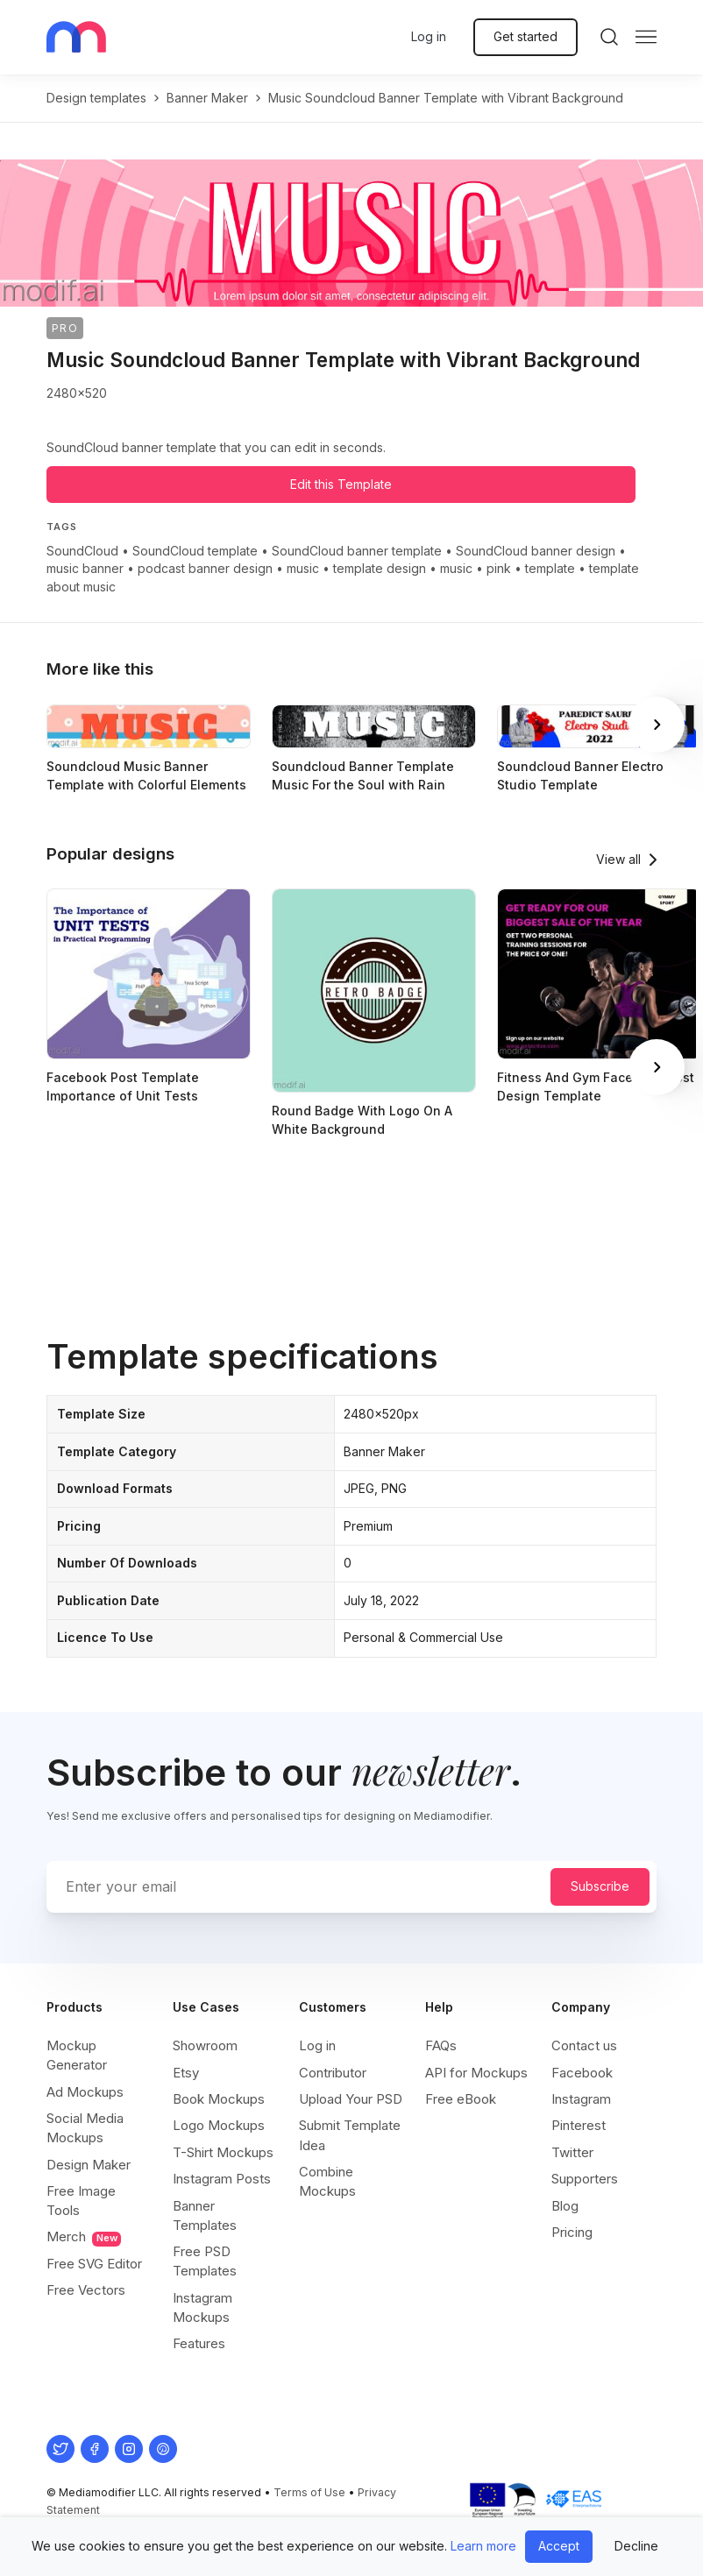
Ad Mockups (85, 2092)
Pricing (572, 2232)
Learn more (483, 2545)
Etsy (186, 2072)
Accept (558, 2545)
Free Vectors (85, 2290)
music (303, 568)
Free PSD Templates (205, 2261)
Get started (525, 36)
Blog (565, 2205)
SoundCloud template (195, 550)
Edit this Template (341, 484)
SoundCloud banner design (535, 550)
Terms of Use (309, 2492)
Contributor (332, 2072)
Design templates (96, 97)
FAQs (441, 2045)
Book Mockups (219, 2099)
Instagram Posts (222, 2178)
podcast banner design (205, 568)
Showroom (205, 2045)
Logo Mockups (219, 2125)
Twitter (572, 2152)
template (550, 568)
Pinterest (578, 2125)
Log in (428, 36)
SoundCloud (82, 550)
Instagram (581, 2099)
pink (498, 568)
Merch (83, 2237)
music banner (85, 568)
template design (379, 568)
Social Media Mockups (85, 2128)
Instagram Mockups (202, 2307)
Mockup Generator (76, 2055)
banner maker (207, 97)
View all (618, 859)
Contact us (584, 2045)
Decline (636, 2545)
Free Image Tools (81, 2201)
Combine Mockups (327, 2181)
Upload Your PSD (350, 2099)
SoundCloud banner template (357, 550)
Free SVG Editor (94, 2263)
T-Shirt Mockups (223, 2152)
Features (199, 2343)
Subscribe (600, 1886)
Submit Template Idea (350, 2135)
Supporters (584, 2178)
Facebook (582, 2072)
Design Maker (88, 2164)
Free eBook (460, 2099)
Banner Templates (205, 2215)
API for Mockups (476, 2072)
